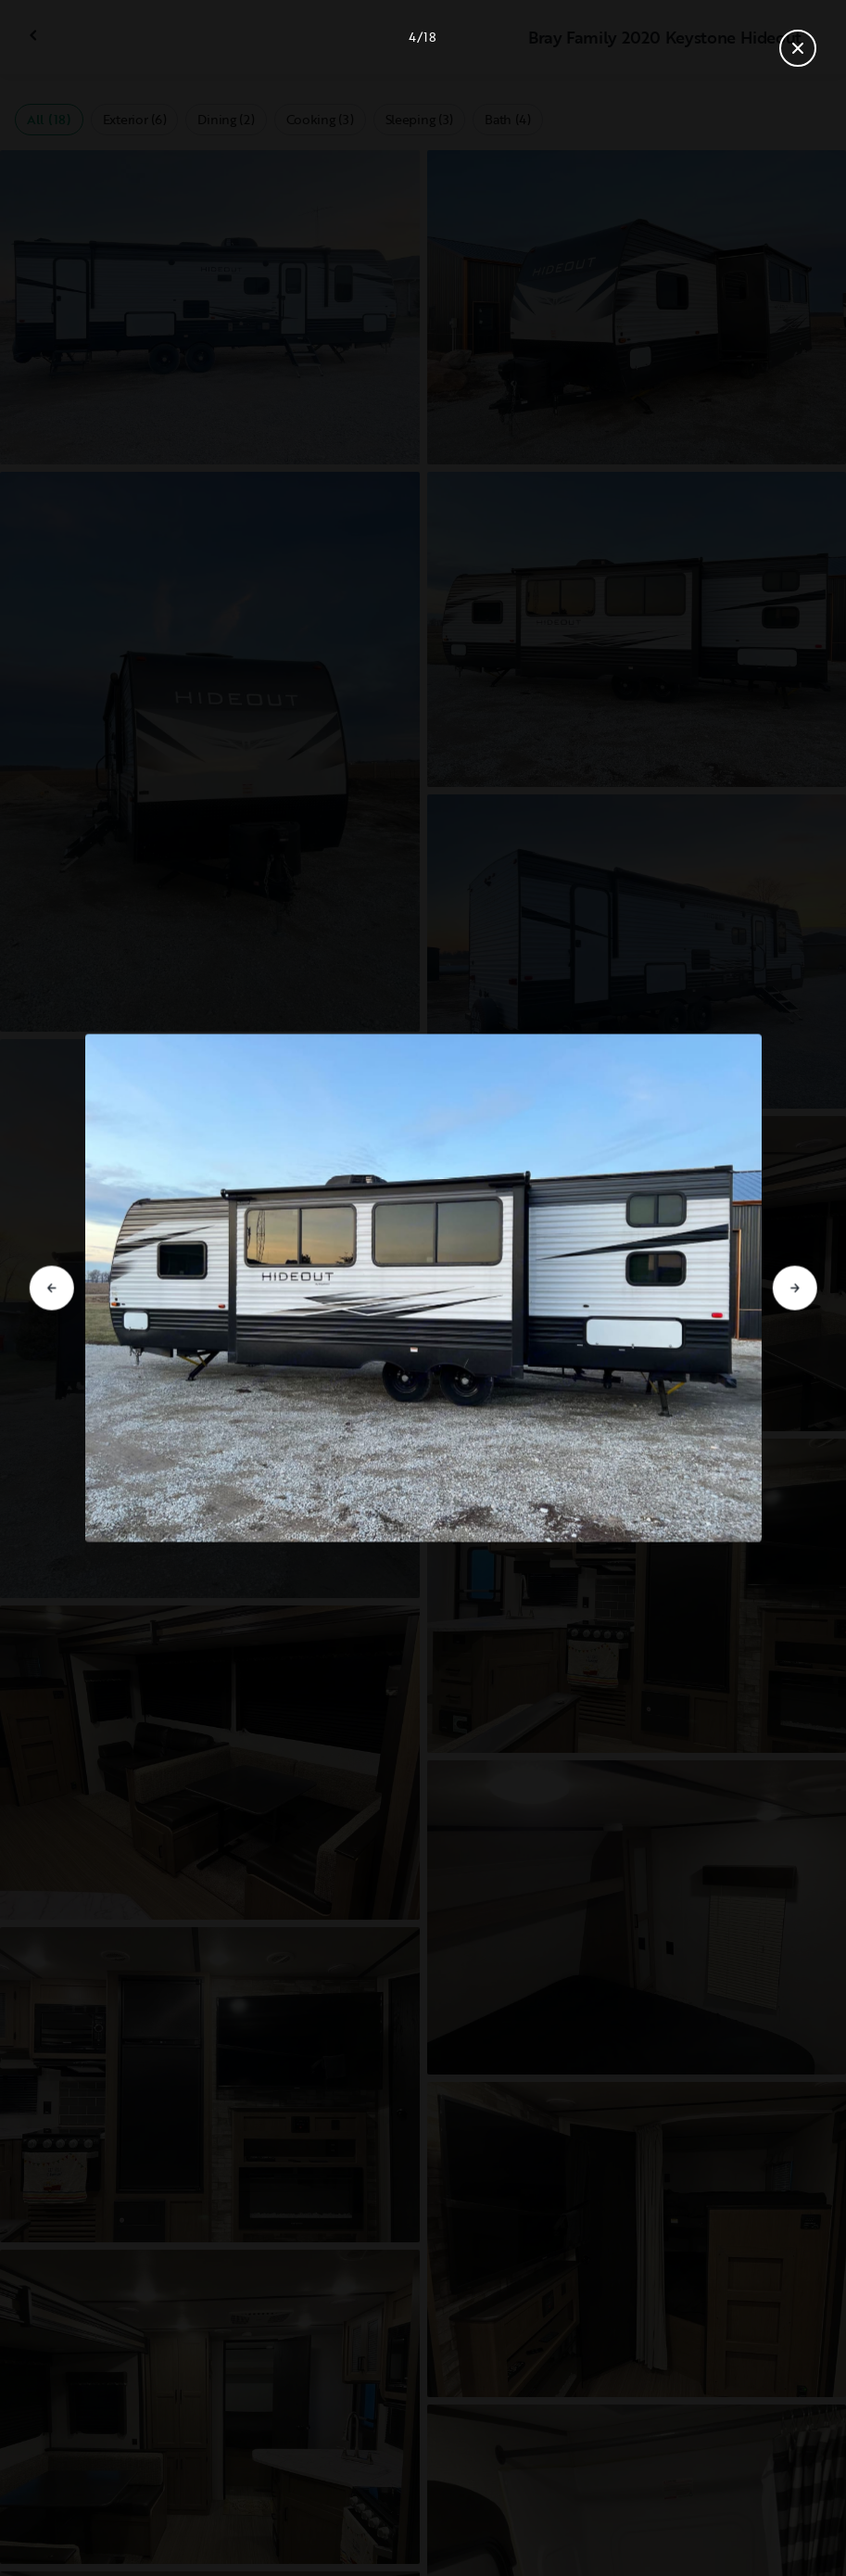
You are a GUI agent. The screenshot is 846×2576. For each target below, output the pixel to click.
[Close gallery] (797, 48)
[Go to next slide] (795, 1288)
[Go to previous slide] (51, 1288)
